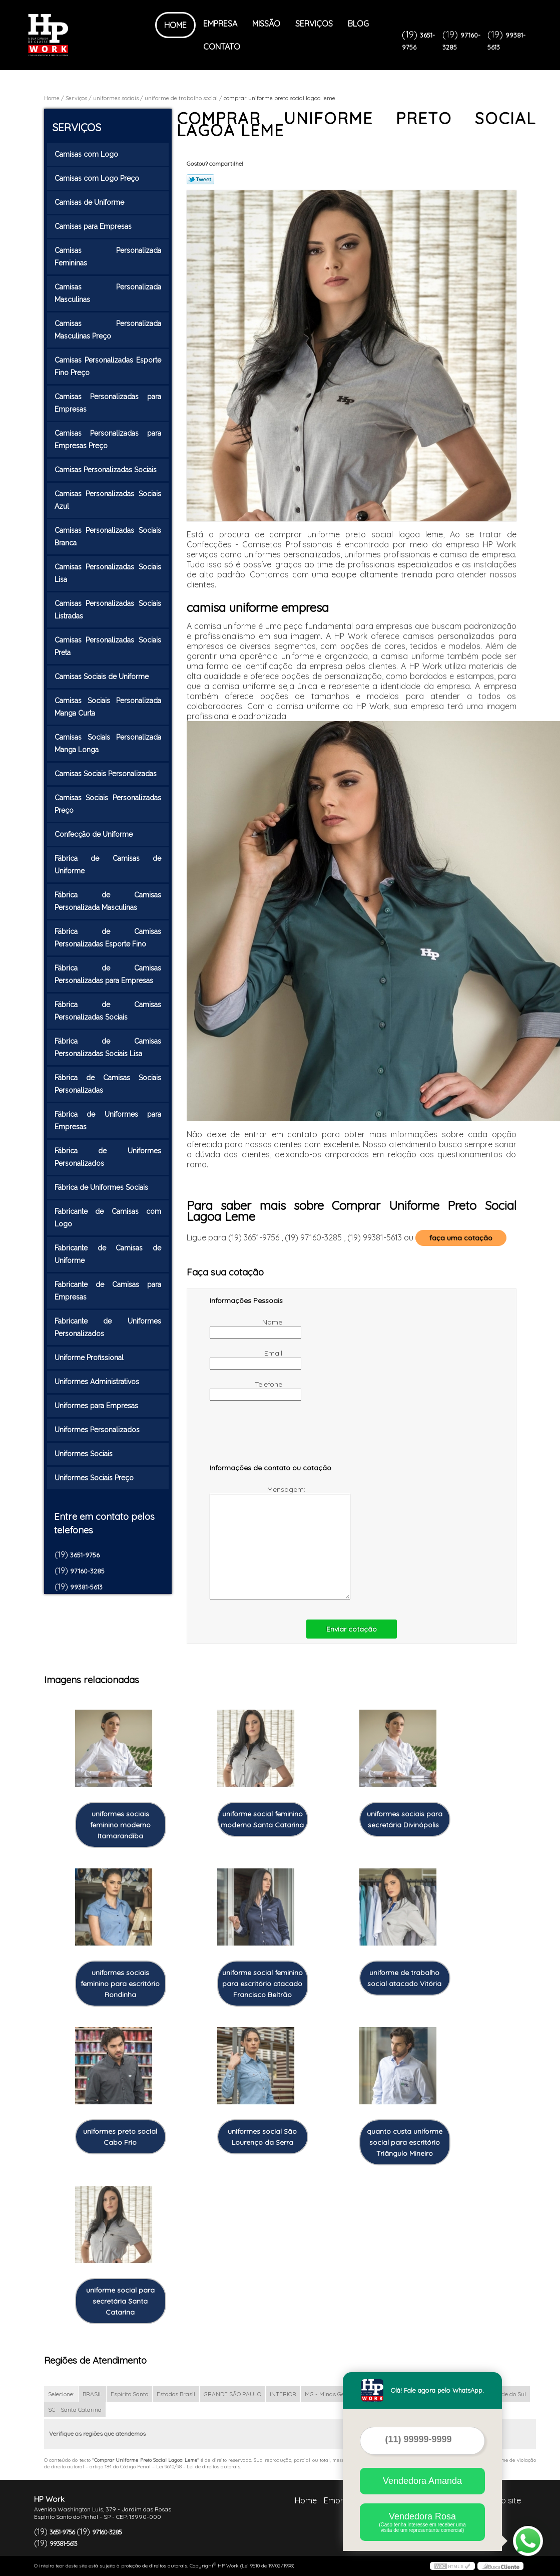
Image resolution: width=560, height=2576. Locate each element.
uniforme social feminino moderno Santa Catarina (262, 1819)
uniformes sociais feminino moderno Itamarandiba (120, 1824)
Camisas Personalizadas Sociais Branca (108, 536)
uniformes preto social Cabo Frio (120, 2137)
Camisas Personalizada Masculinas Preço (108, 329)
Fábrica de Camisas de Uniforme (108, 864)
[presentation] (273, 1436)
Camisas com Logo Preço (98, 178)
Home (175, 25)
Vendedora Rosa (422, 2522)
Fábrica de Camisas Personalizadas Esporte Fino (108, 937)
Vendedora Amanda (422, 2481)
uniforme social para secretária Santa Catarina (120, 2301)
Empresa (220, 24)
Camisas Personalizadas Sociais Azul (108, 500)
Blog (358, 24)
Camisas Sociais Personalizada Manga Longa (108, 743)
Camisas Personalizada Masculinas (108, 293)
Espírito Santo (129, 2394)
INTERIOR (283, 2394)
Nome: (248, 1328)
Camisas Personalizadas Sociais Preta (108, 646)
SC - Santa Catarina (75, 2409)
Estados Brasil (176, 2394)
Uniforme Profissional (90, 1358)
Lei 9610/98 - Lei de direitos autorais (198, 2466)
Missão (266, 24)
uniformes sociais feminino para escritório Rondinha (120, 1983)
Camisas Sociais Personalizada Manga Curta (108, 707)
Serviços (314, 24)
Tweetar (200, 179)
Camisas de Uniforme (90, 202)
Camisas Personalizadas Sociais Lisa (108, 573)
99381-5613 (86, 1587)
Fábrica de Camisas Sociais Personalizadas (108, 1084)
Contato (221, 47)
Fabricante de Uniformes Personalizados (108, 1327)
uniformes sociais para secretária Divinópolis (404, 1819)
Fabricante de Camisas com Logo (108, 1217)
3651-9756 (85, 1555)
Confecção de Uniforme (95, 834)
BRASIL (92, 2394)
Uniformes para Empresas (97, 1406)
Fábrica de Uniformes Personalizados (108, 1157)
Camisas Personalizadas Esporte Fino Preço (108, 366)
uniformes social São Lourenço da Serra (262, 2137)
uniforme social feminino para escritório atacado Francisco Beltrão (262, 1983)
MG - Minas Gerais (330, 2394)
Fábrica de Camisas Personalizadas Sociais (108, 1011)
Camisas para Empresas (94, 226)
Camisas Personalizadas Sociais (107, 470)
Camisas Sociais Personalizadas (107, 774)
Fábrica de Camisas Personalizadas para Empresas (108, 974)
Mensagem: (258, 1542)
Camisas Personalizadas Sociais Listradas (108, 609)
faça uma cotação (460, 1237)
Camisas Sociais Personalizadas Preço (108, 804)
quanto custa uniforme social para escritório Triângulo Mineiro (404, 2142)
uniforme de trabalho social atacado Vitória (404, 1978)
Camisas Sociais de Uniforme (103, 677)
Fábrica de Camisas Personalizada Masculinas (108, 901)
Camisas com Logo (87, 154)
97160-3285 (87, 1571)
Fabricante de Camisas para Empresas (108, 1290)
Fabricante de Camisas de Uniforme (108, 1254)
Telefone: (248, 1390)
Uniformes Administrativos (98, 1382)
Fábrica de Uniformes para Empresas (108, 1120)
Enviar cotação (351, 1629)
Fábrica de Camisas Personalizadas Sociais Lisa (108, 1047)
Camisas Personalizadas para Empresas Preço (108, 439)
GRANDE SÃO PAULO (232, 2394)
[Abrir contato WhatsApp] (528, 2541)
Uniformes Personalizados (98, 1430)
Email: (248, 1359)
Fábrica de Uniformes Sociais (102, 1187)
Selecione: (61, 2394)
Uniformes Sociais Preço (95, 1478)
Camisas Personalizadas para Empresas (108, 403)
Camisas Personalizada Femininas (108, 256)
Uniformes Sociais (85, 1454)
